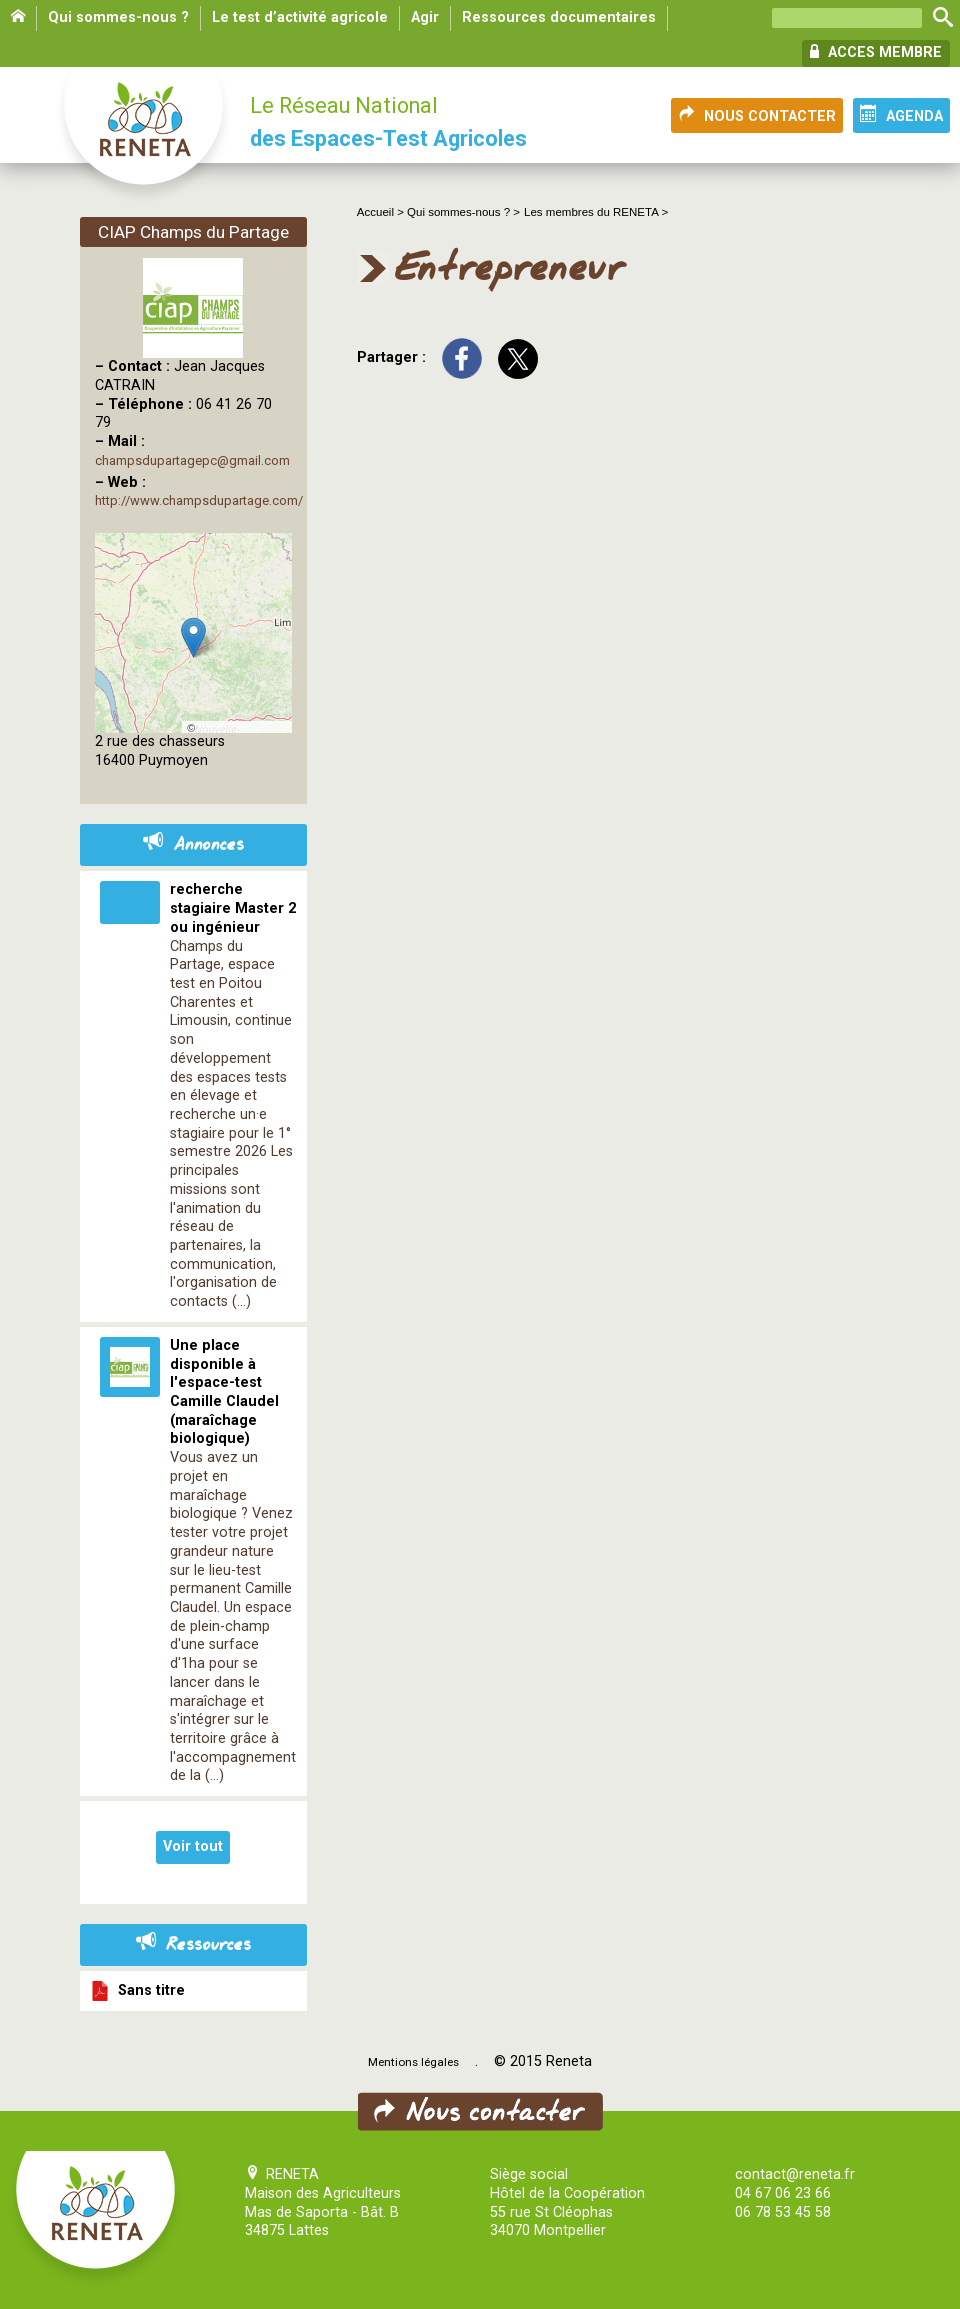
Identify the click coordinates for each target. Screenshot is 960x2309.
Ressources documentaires (559, 17)
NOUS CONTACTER (757, 115)
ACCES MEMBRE (876, 52)
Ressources (193, 1945)
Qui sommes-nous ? (118, 17)
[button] (193, 637)
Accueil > (382, 212)
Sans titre (137, 1991)
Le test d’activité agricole (300, 17)
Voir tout (193, 1846)
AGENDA (901, 115)
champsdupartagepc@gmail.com (192, 460)
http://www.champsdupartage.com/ (199, 500)
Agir (425, 17)
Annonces (193, 845)
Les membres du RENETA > (596, 212)
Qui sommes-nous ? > (463, 212)
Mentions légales (413, 2062)
